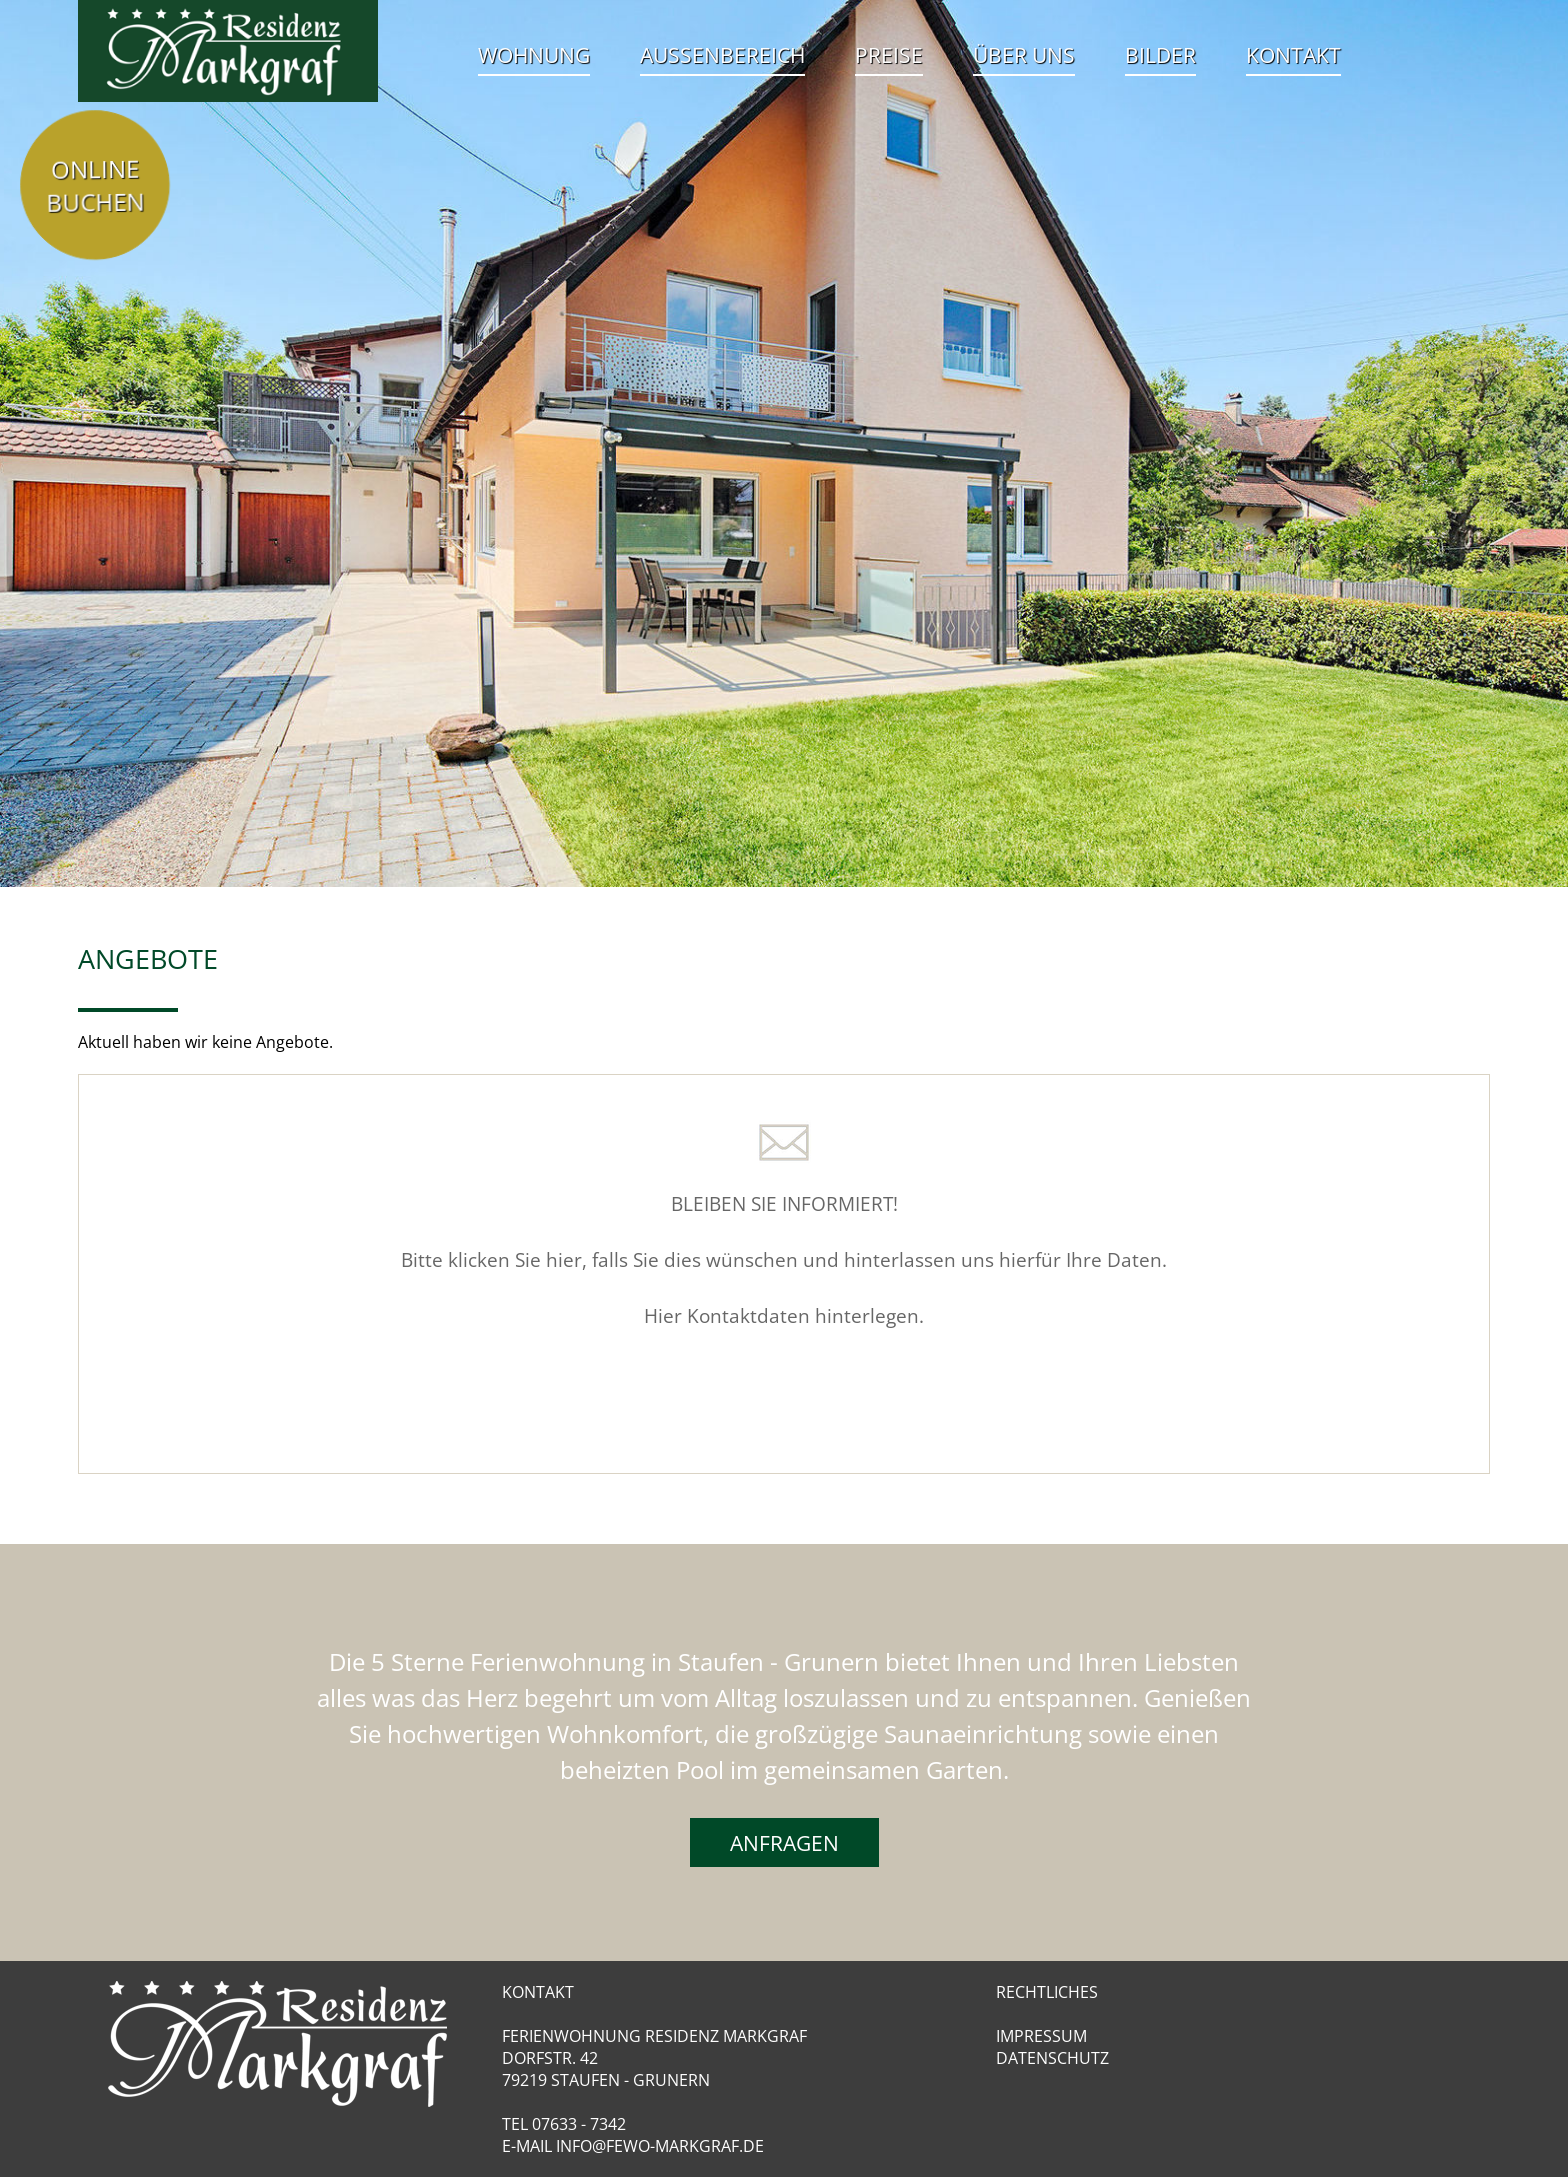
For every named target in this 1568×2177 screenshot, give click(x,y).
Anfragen (784, 1842)
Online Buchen (95, 184)
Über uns (1024, 54)
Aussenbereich (722, 54)
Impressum (1041, 2036)
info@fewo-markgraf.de (660, 2146)
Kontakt (1293, 54)
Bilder (1160, 54)
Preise (889, 54)
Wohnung (534, 54)
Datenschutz (1052, 2058)
